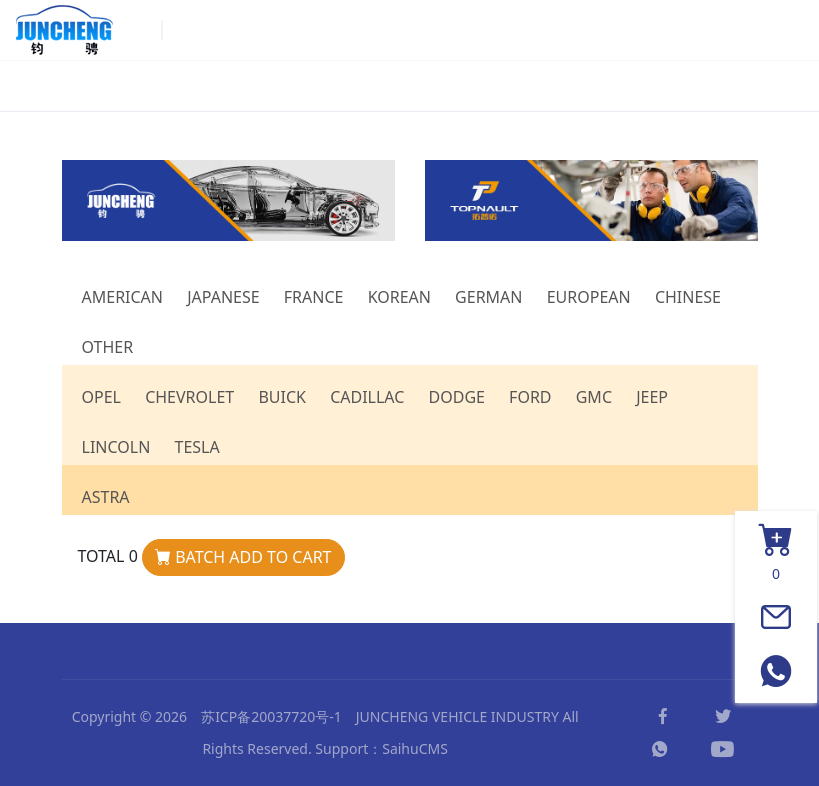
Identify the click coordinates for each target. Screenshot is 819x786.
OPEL (101, 397)
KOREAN (399, 297)
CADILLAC (367, 397)
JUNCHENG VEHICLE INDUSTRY (457, 716)
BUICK (282, 397)
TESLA (196, 447)
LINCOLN (116, 447)
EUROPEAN (589, 297)
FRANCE (314, 297)
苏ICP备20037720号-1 (271, 716)
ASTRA (106, 497)
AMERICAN (123, 297)
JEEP (652, 397)
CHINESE (688, 297)
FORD (530, 397)
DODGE (457, 397)
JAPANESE (223, 297)
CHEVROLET (189, 397)
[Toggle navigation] (780, 30)
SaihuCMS (415, 748)
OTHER (108, 347)
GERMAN (488, 297)
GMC (594, 397)
